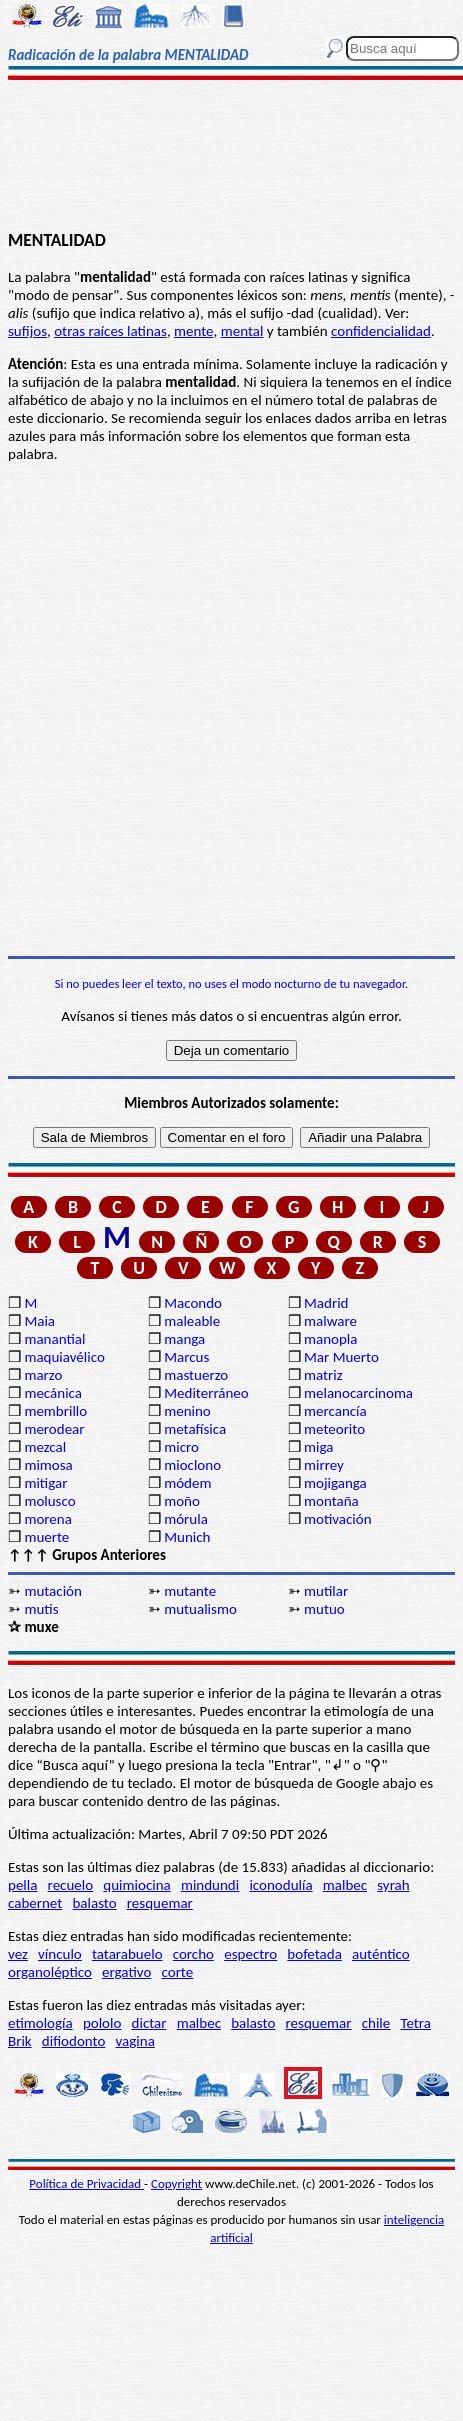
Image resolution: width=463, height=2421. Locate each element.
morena (47, 1519)
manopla (330, 1339)
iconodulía (280, 1885)
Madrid (326, 1303)
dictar (149, 2023)
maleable (192, 1321)
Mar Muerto (341, 1357)
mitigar (45, 1483)
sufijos (27, 331)
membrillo (55, 1411)
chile (376, 2023)
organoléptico (50, 1972)
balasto (94, 1903)
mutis (41, 1609)
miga (318, 1447)
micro (181, 1447)
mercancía (335, 1411)
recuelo (71, 1885)
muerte (46, 1537)
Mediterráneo (206, 1393)
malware (330, 1321)
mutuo (324, 1609)
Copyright (176, 2183)
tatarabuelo (127, 1954)
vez (18, 1954)
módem (187, 1483)
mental (242, 331)
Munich (187, 1537)
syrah (393, 1885)
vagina (135, 2041)
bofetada (314, 1954)
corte (178, 1972)
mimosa (48, 1465)
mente (194, 331)
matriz (323, 1375)
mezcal (45, 1447)
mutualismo (200, 1609)
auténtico (381, 1954)
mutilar (326, 1591)
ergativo (126, 1972)
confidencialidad (381, 331)
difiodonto (74, 2041)
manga (184, 1339)
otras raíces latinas (110, 331)
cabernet (35, 1903)
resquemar (160, 1903)
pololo (102, 2023)
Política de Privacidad (86, 2183)
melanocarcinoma (358, 1393)
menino (187, 1411)
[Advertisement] (231, 157)
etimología (40, 2023)
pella (22, 1885)
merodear (54, 1429)
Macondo (193, 1303)
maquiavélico (64, 1357)
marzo (43, 1375)
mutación (52, 1591)
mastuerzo (196, 1375)
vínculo (60, 1954)
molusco (49, 1501)
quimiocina (136, 1885)
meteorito (334, 1429)
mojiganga (335, 1483)
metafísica (195, 1429)
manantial (54, 1339)
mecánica (53, 1393)
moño (182, 1501)
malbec (345, 1885)
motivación (338, 1519)
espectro (250, 1954)
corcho (193, 1954)
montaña (331, 1501)
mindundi (210, 1885)
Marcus (186, 1357)
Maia (39, 1321)
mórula (186, 1519)
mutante (190, 1591)
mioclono (192, 1465)
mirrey (324, 1465)
